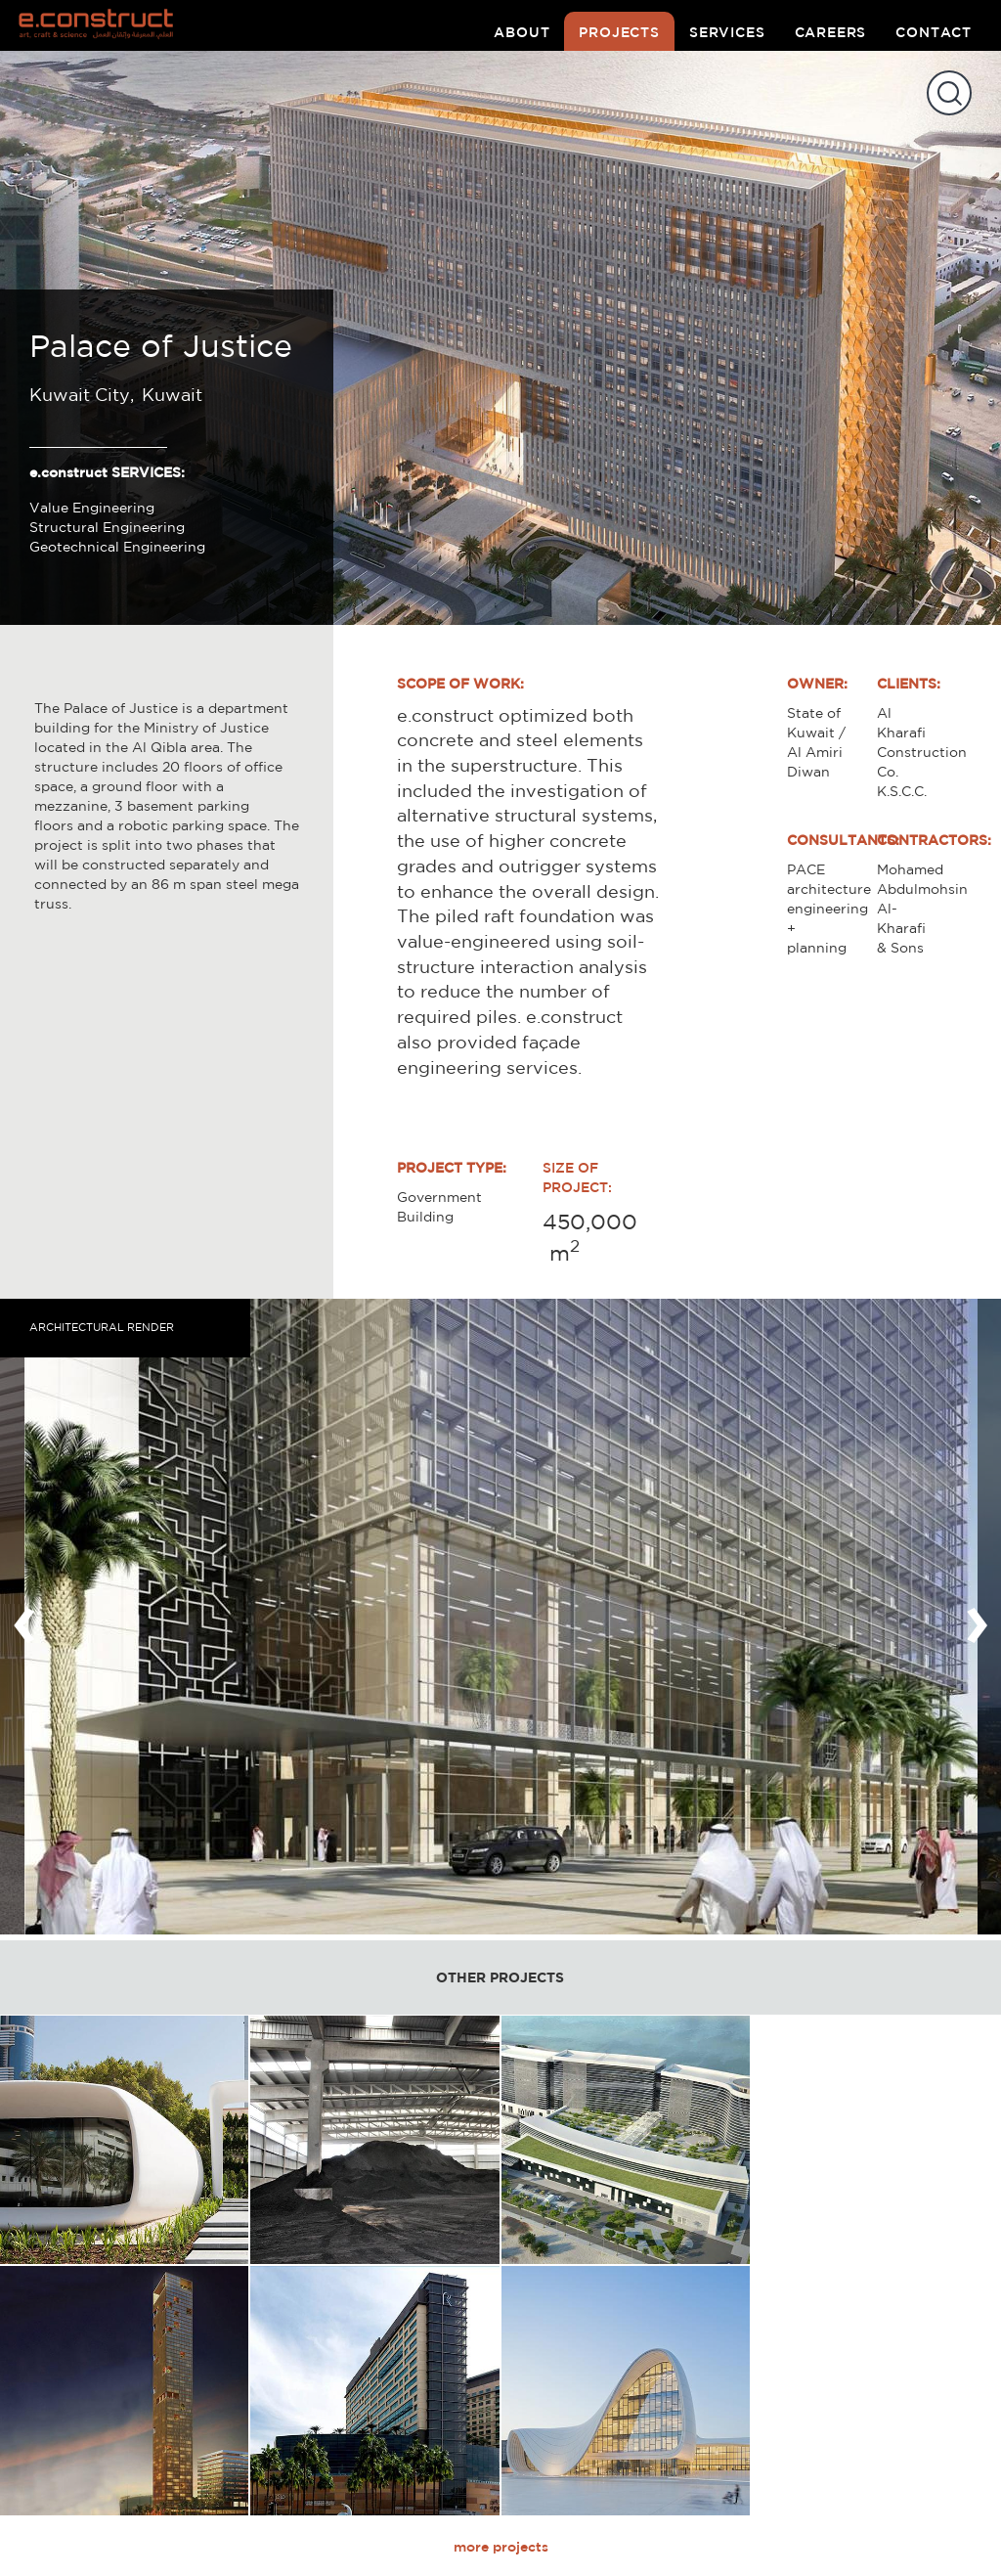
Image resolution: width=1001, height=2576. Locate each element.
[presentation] (24, 1616)
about (521, 32)
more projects (501, 2546)
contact (933, 32)
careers (831, 32)
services (727, 32)
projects (619, 32)
